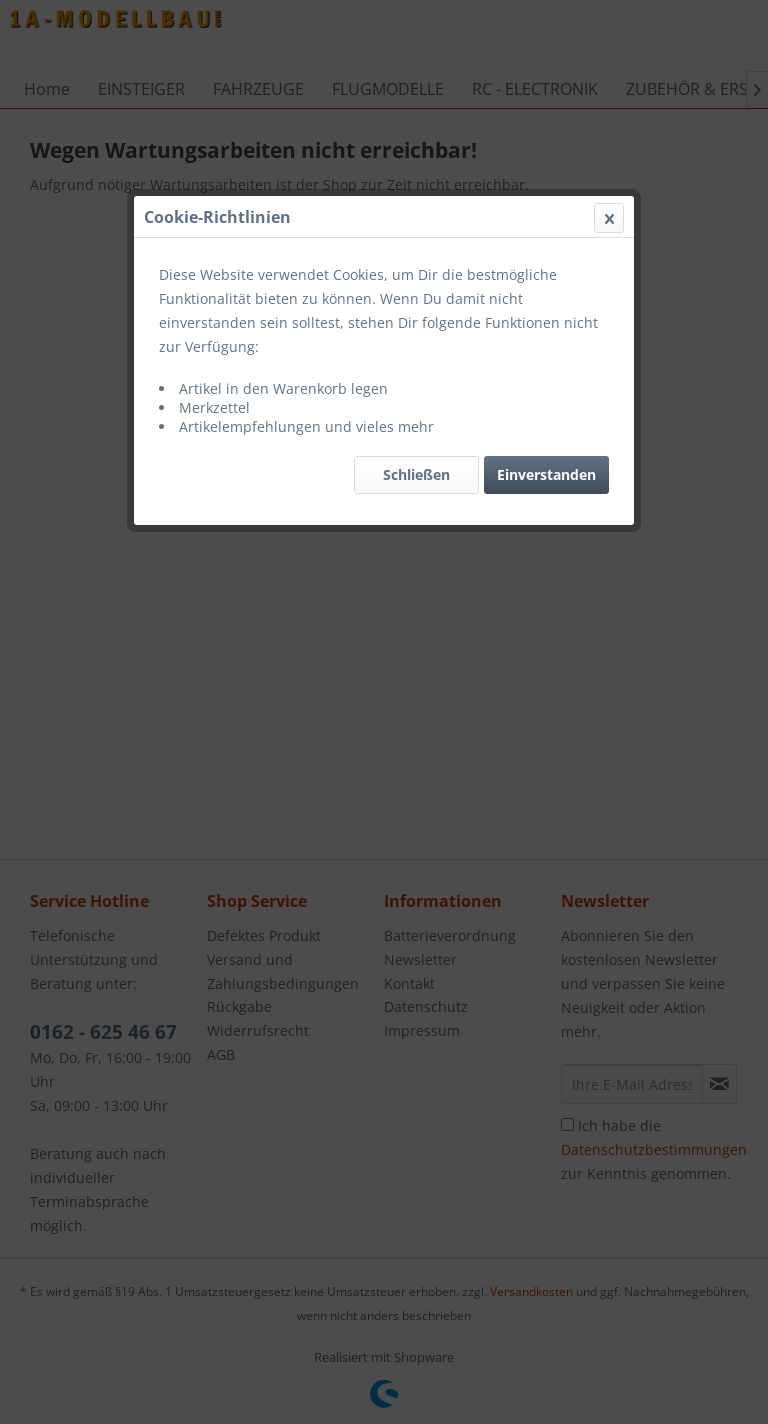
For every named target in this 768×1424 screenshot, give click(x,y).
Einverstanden (546, 474)
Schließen (416, 474)
